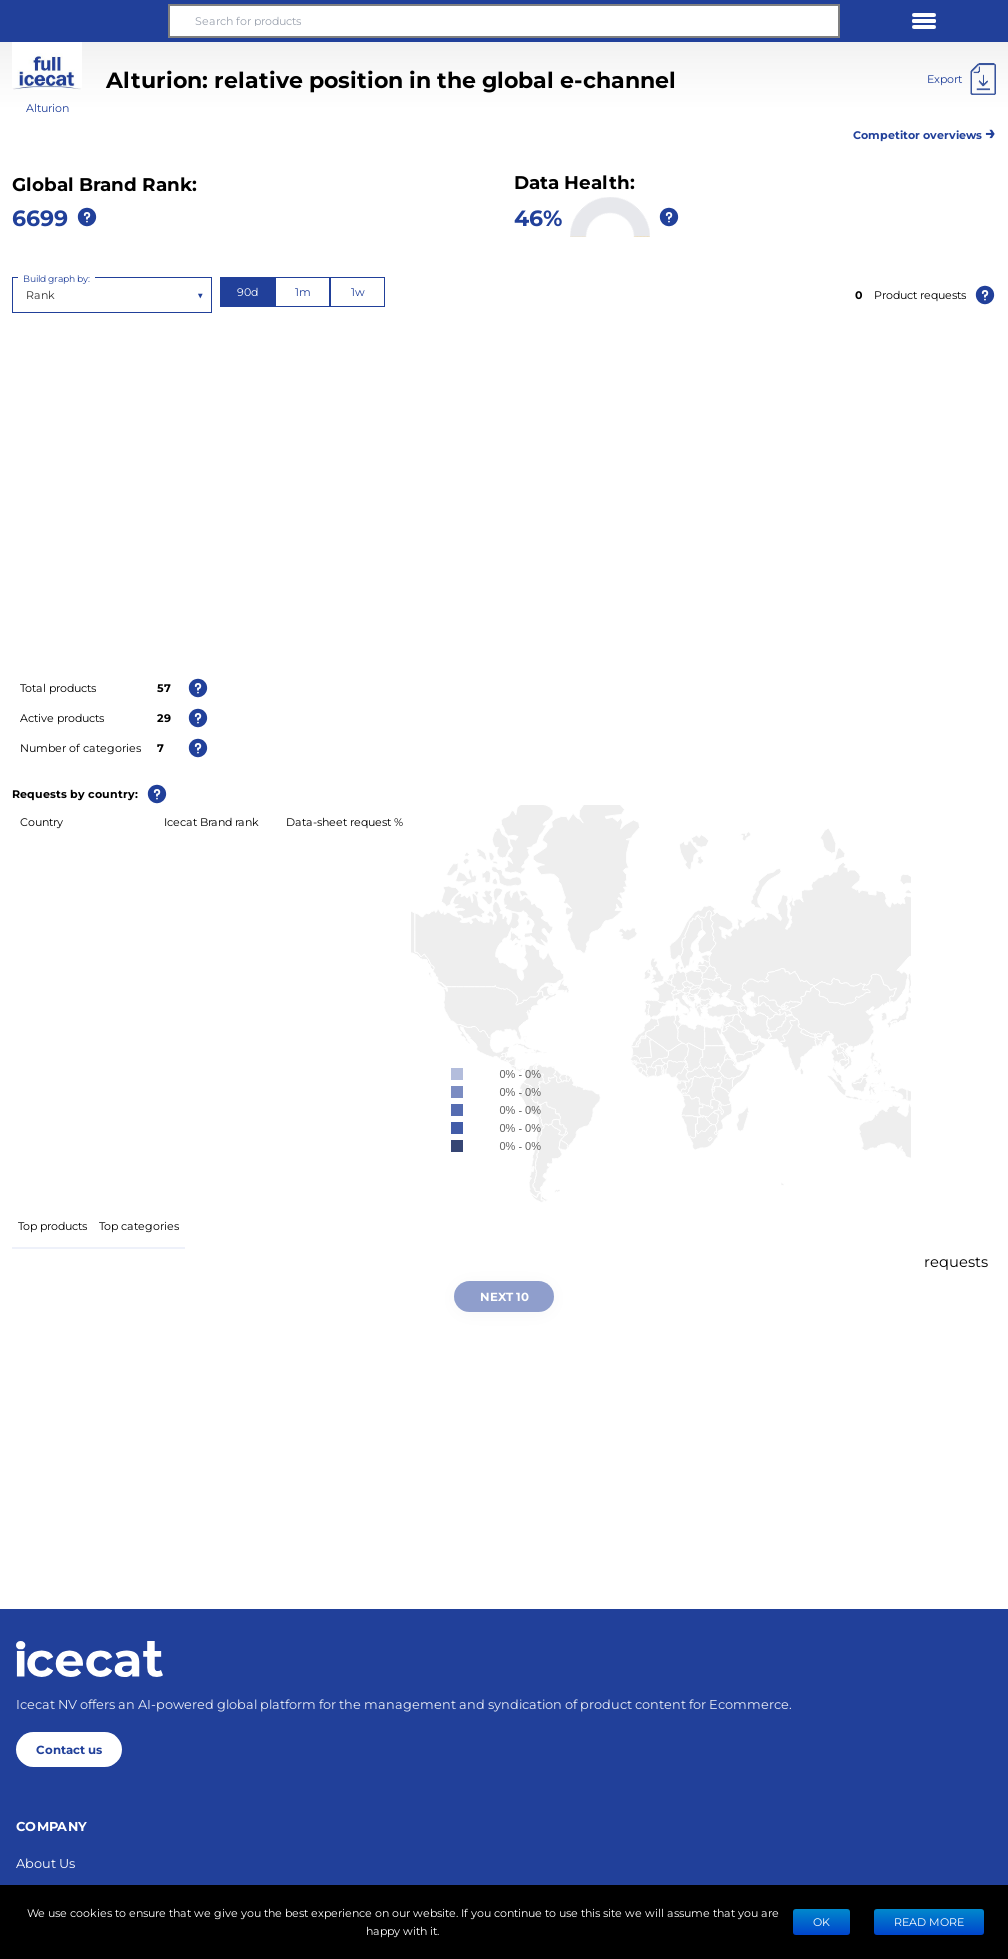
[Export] (961, 79)
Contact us (69, 1749)
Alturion (47, 107)
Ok (821, 1921)
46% (538, 217)
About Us (45, 1862)
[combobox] (27, 295)
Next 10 (504, 1296)
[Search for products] (504, 21)
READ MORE (929, 1921)
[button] (84, 21)
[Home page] (89, 1659)
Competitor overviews (924, 131)
